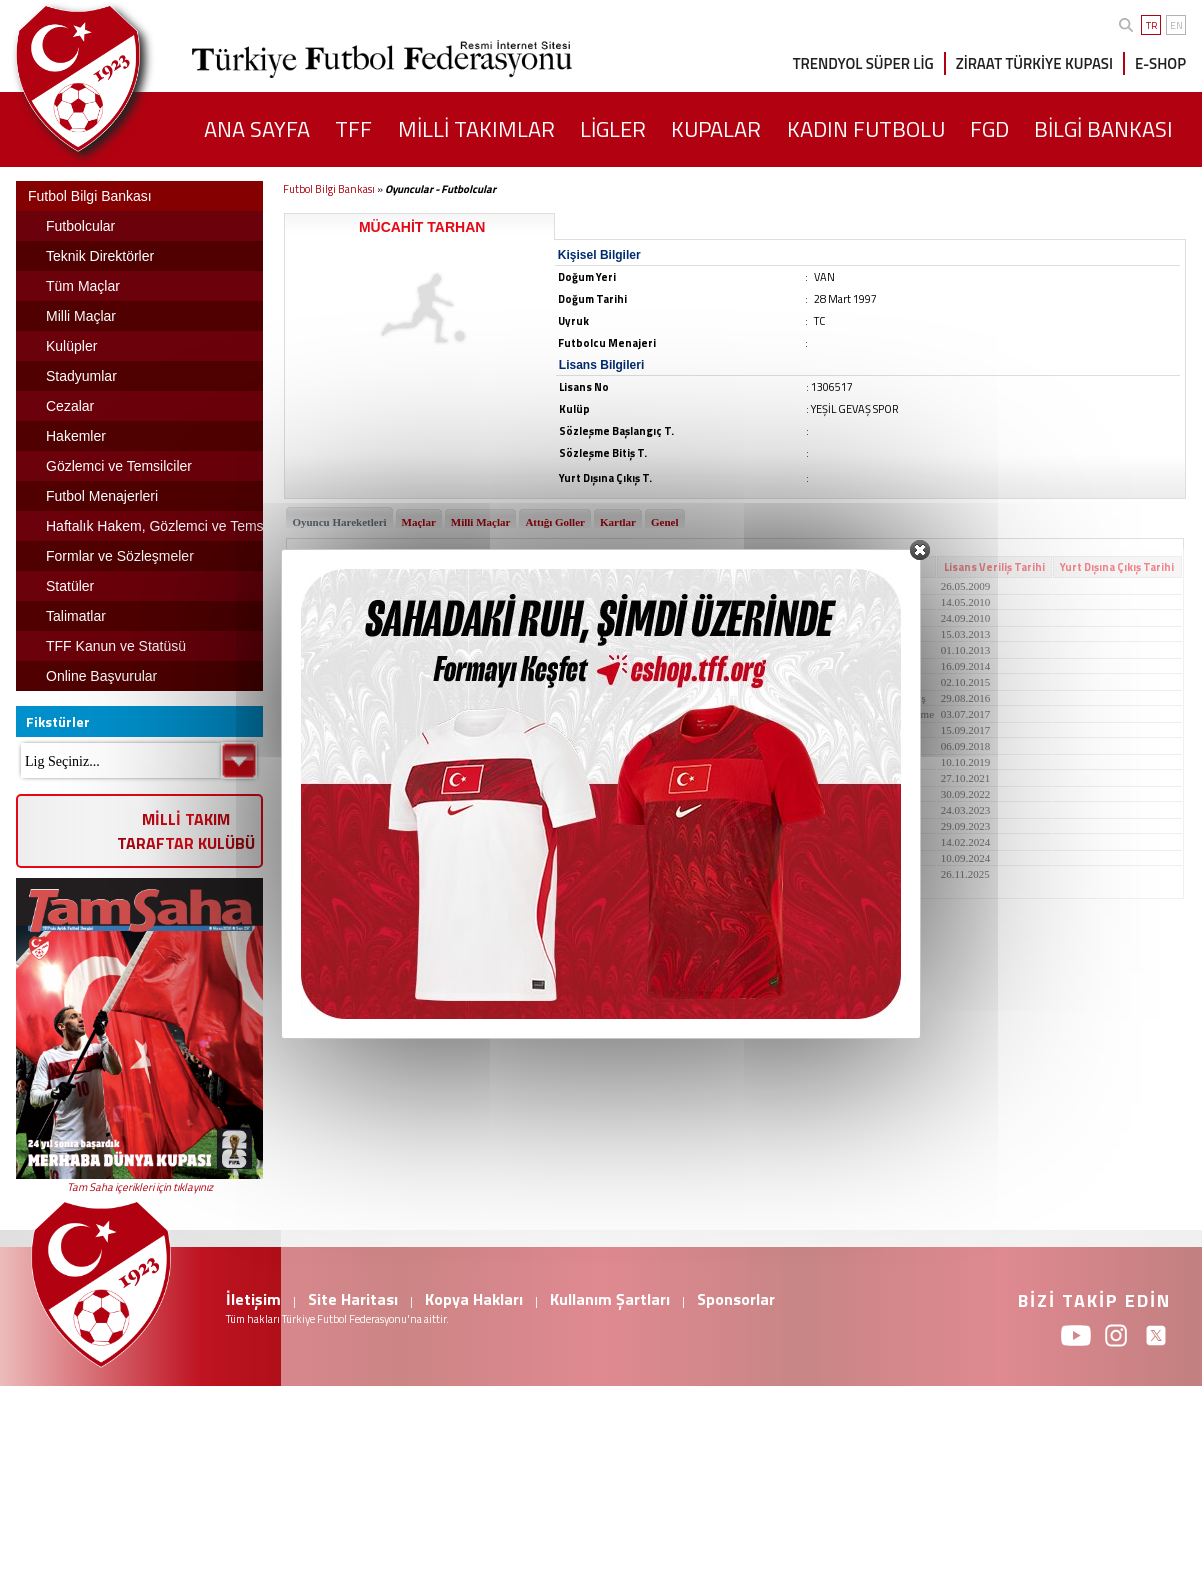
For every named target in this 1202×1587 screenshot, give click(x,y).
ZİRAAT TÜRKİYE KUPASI (1034, 63)
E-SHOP (1160, 63)
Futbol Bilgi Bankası (329, 189)
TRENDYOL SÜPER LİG (863, 63)
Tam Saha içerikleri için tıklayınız (140, 1187)
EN (1176, 25)
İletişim (253, 1299)
